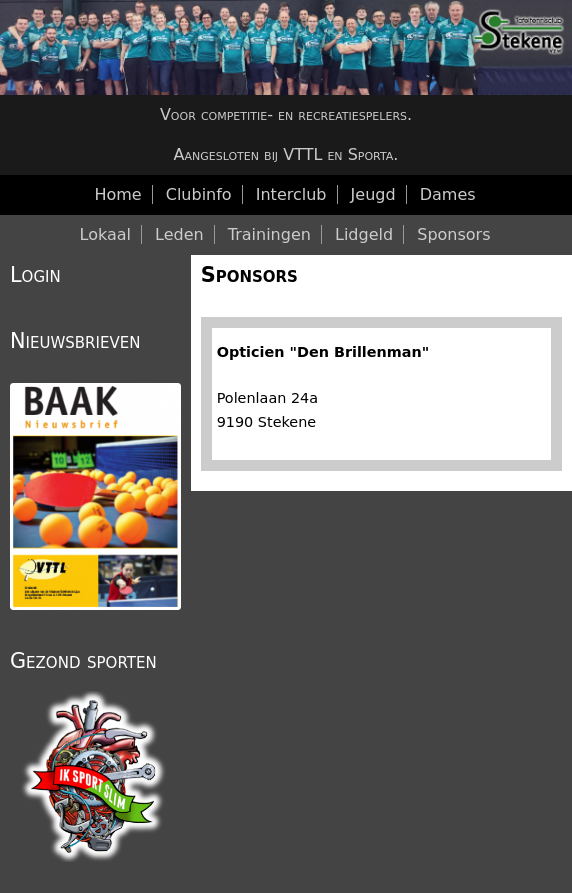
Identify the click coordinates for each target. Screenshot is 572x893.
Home (117, 194)
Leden (179, 234)
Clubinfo (199, 194)
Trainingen (269, 234)
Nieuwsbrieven (75, 341)
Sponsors (249, 275)
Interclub (291, 194)
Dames (448, 194)
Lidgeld (364, 234)
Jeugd (373, 194)
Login (35, 275)
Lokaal (105, 234)
